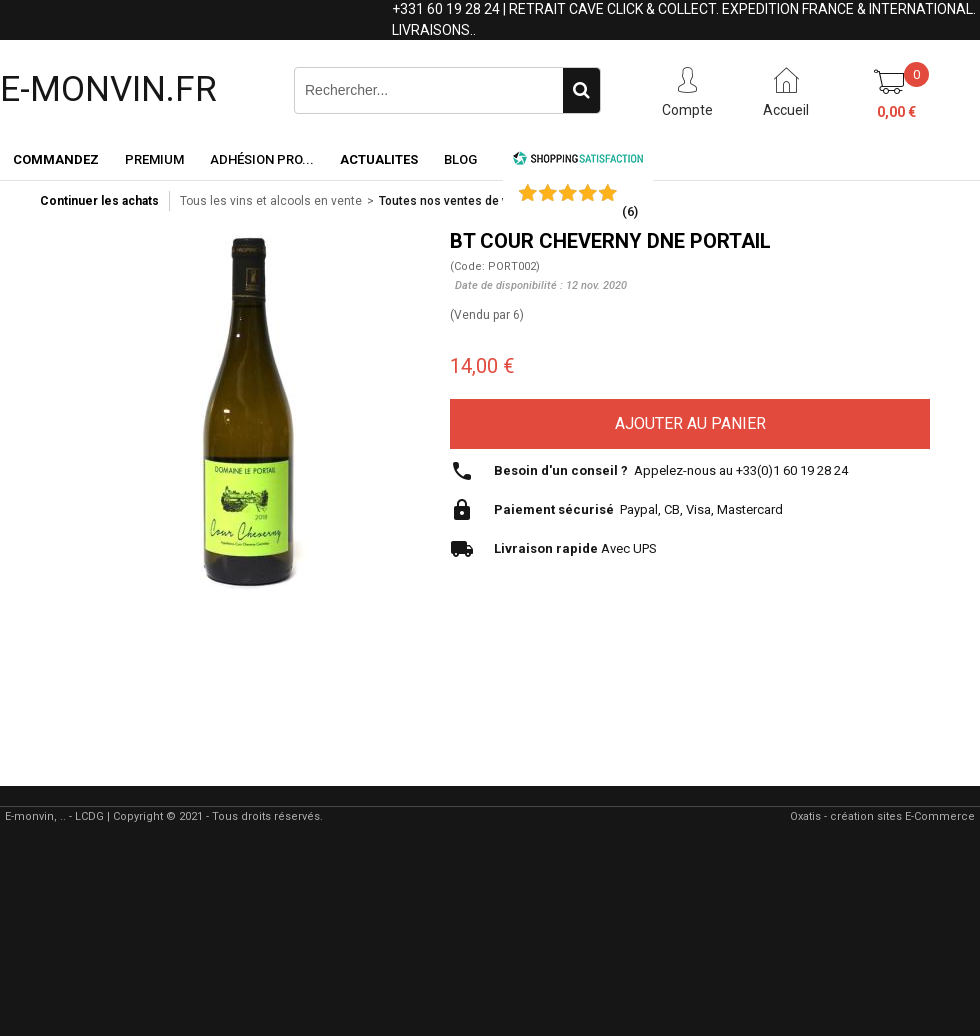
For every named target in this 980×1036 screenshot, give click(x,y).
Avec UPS (575, 548)
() (630, 211)
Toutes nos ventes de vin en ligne (472, 201)
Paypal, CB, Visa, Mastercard (638, 509)
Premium (154, 159)
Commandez (56, 159)
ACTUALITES (379, 159)
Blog (460, 159)
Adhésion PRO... (262, 159)
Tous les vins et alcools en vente (271, 201)
